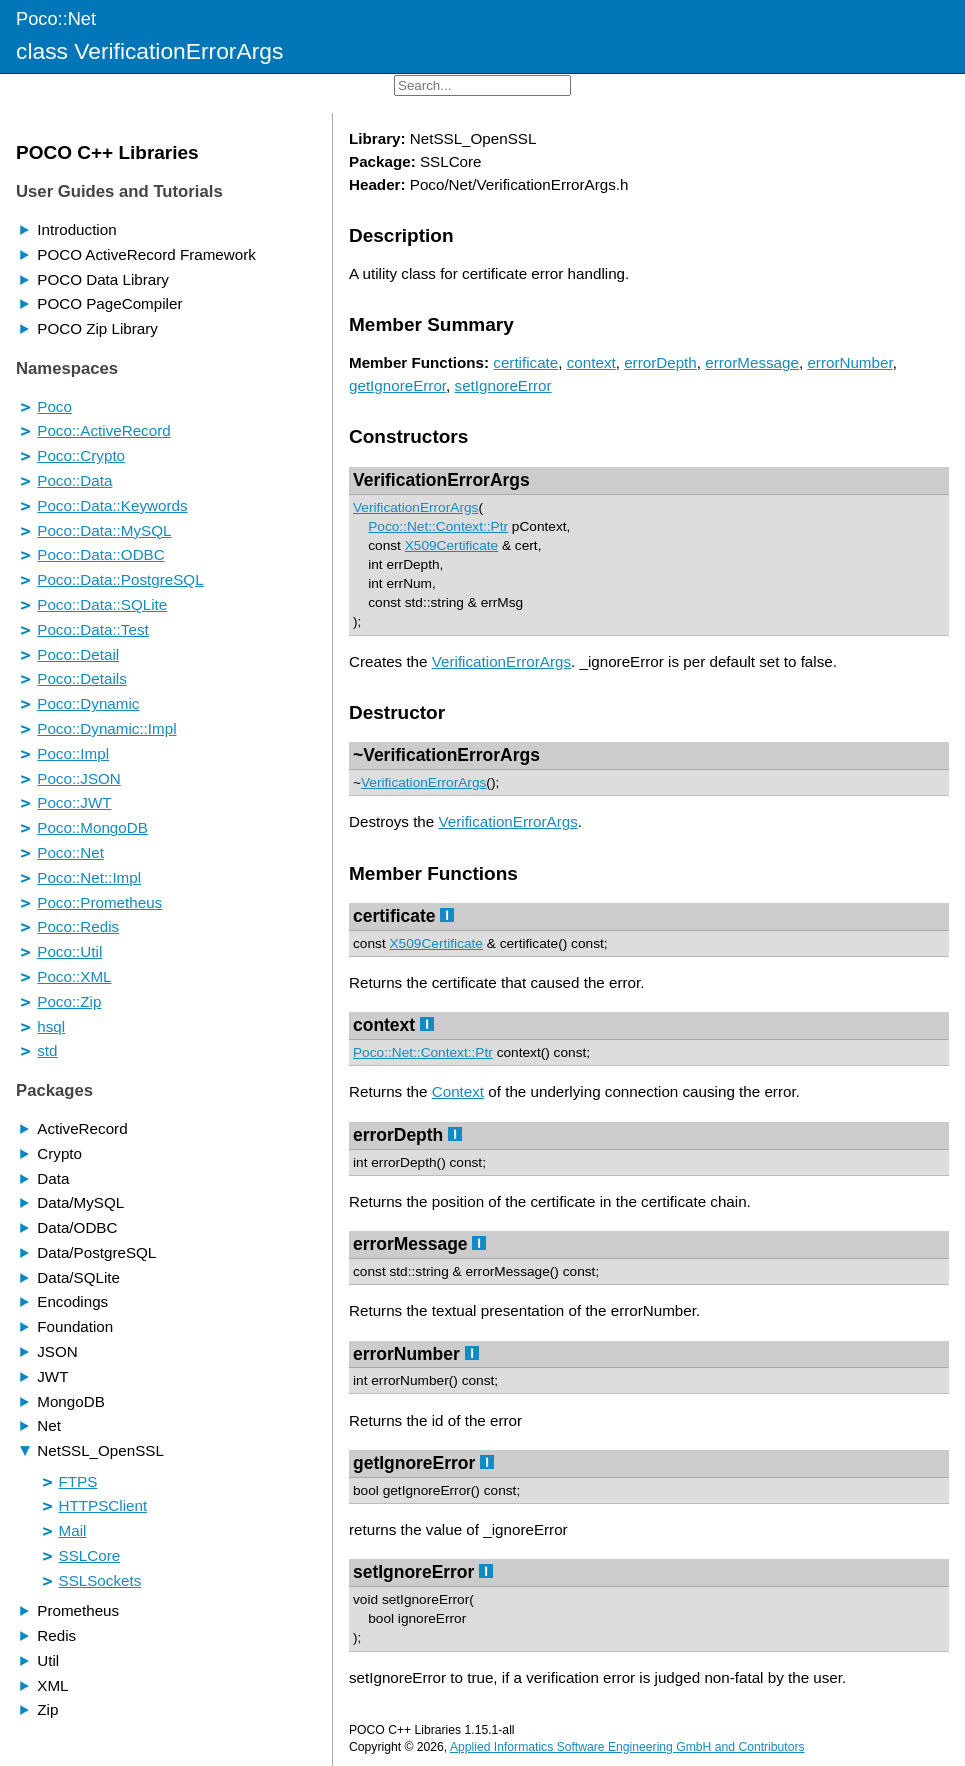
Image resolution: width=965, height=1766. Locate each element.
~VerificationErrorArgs (446, 755)
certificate (525, 362)
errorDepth (660, 362)
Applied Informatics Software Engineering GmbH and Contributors (627, 1747)
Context (458, 1091)
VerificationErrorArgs (441, 480)
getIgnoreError (397, 385)
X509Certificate (451, 545)
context (591, 362)
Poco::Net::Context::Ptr (438, 526)
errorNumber (849, 362)
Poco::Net (56, 18)
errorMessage (752, 362)
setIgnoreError (503, 385)
